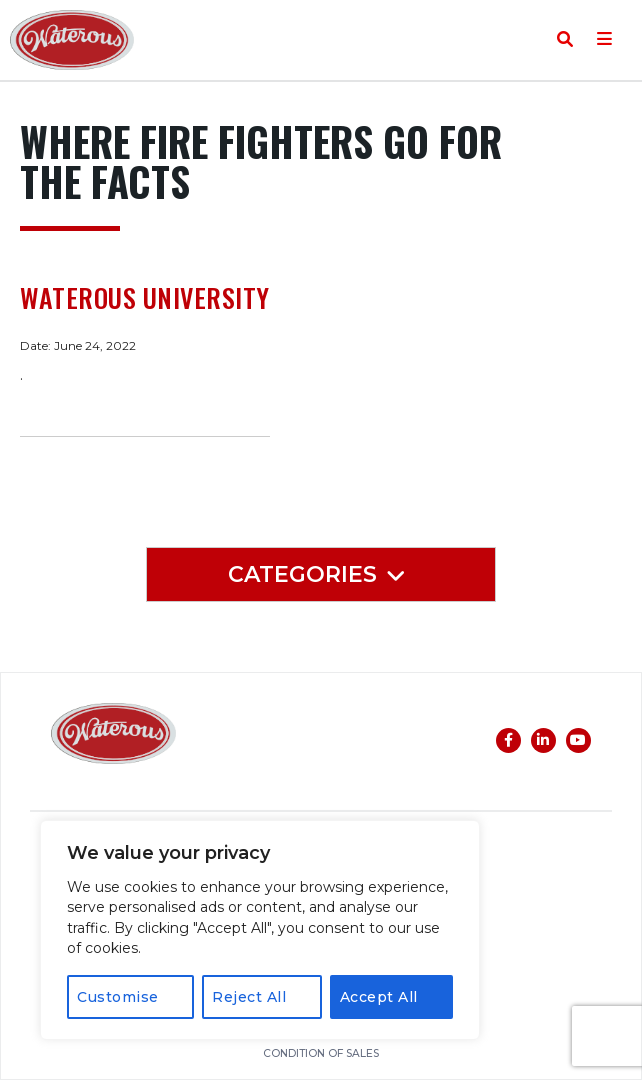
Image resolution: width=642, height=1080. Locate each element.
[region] (260, 930)
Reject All (249, 997)
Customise (118, 997)
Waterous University (145, 298)
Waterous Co (72, 40)
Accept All (379, 997)
